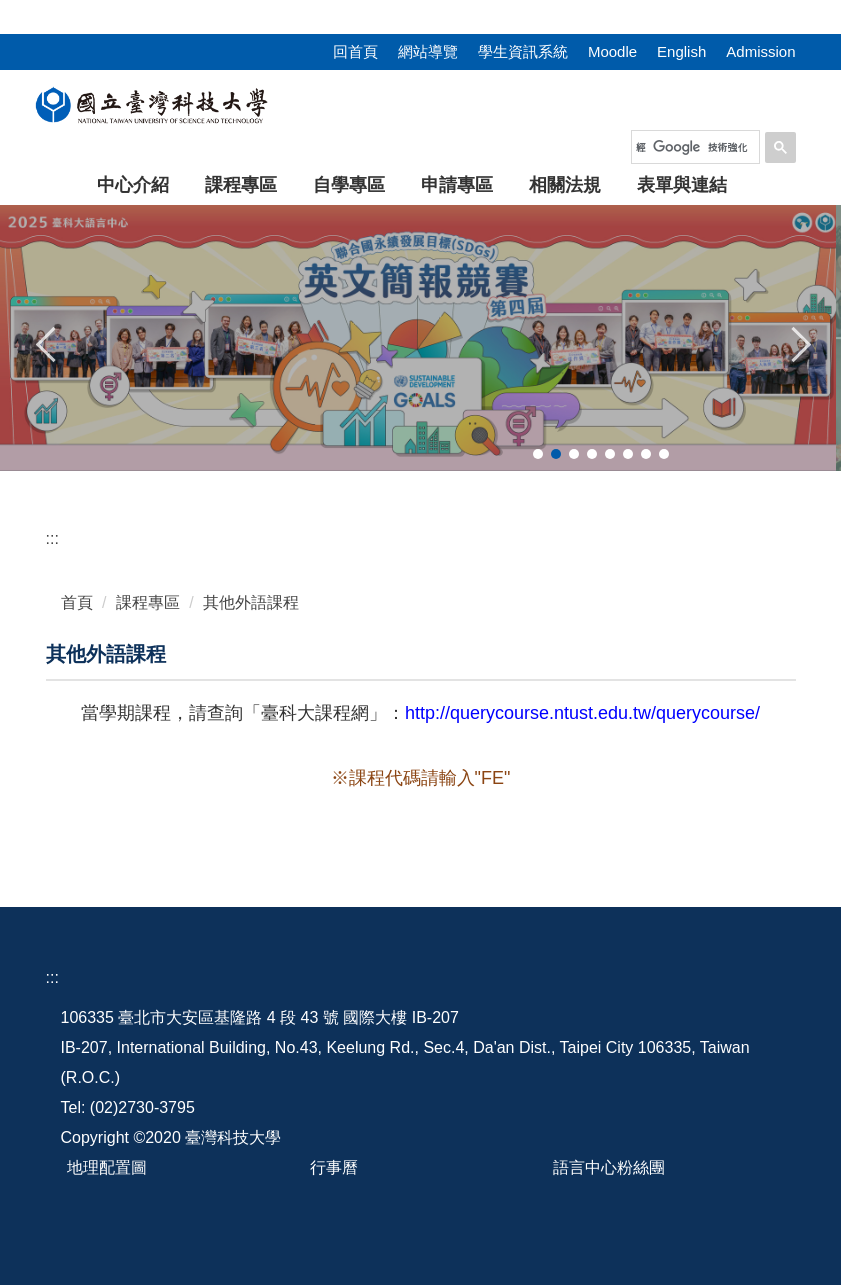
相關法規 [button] (565, 185)
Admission (760, 51)
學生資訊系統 (523, 51)
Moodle (612, 51)
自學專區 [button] (349, 185)
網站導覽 (428, 51)
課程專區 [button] (241, 185)
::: (6, 11)
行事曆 (334, 1167)
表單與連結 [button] (682, 185)
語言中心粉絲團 (609, 1167)
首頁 (77, 602)
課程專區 (148, 602)
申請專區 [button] (457, 185)
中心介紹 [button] (133, 185)
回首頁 (355, 51)
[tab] (538, 454)
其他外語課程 (251, 602)
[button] (47, 342)
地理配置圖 (107, 1167)
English (681, 51)
